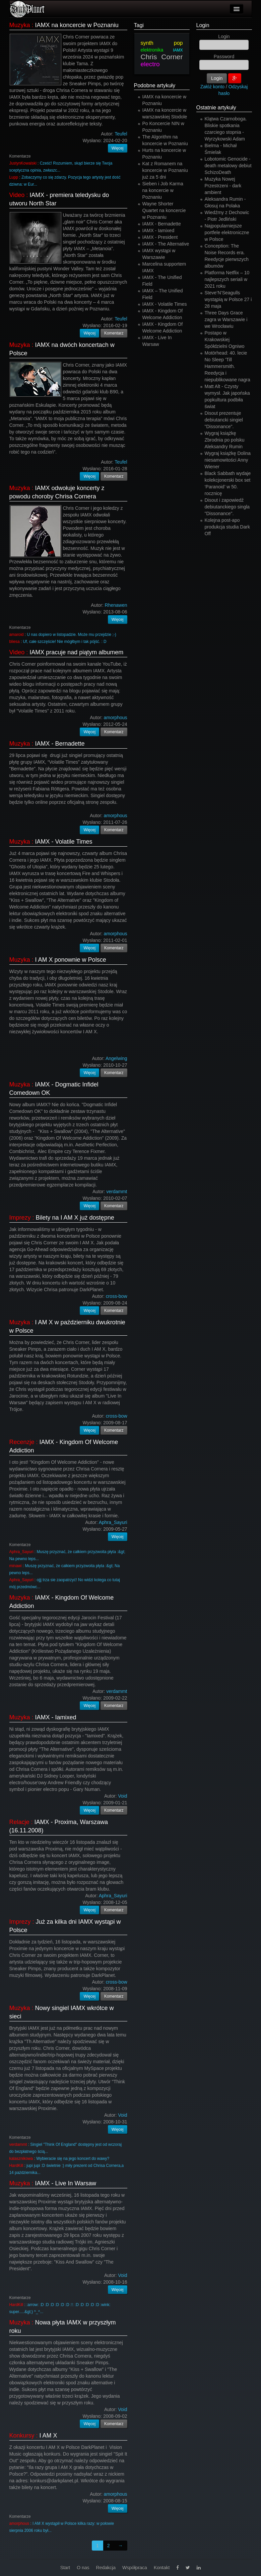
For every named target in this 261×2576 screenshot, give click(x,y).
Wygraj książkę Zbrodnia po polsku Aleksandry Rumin (225, 440)
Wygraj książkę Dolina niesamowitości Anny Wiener (228, 460)
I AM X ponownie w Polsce (70, 959)
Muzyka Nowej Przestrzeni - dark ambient (223, 185)
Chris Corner (162, 57)
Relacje (19, 1822)
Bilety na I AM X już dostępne (75, 1217)
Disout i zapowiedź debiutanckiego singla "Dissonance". (227, 506)
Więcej (118, 148)
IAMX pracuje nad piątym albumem (76, 652)
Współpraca (134, 2567)
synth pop (162, 43)
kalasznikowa (21, 2158)
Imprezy (20, 1217)
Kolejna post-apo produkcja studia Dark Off (227, 526)
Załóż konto (212, 86)
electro (150, 64)
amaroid (16, 634)
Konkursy (22, 2435)
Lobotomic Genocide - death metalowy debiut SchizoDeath (228, 165)
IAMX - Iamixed (55, 1717)
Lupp (13, 177)
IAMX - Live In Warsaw (65, 2183)
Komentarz (114, 333)
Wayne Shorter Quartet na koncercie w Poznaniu (164, 210)
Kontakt (162, 2567)
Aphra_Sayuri (21, 1551)
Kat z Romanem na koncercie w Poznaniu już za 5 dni (165, 170)
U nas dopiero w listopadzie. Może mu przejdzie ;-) (71, 634)
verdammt (18, 2144)
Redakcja (106, 2567)
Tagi (139, 25)
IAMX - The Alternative (165, 244)
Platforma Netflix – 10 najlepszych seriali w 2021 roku (227, 279)
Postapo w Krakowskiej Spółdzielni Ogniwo (225, 339)
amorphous (19, 2523)
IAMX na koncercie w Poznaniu (77, 25)
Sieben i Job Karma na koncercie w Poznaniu (162, 190)
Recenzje (22, 1442)
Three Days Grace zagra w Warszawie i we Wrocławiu (226, 319)
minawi (15, 1565)
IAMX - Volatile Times (63, 841)
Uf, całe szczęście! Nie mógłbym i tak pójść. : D (65, 641)
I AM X (48, 2435)
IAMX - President (160, 237)
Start (65, 2567)
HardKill (16, 2165)
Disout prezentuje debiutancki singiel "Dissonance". (224, 419)
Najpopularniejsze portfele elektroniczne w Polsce (227, 232)
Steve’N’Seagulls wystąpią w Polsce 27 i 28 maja (228, 299)
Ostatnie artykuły (216, 107)
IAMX (178, 50)
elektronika (152, 50)
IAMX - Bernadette (60, 743)
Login (202, 25)
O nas (83, 2567)
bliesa (14, 641)
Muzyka (19, 25)
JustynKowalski (23, 163)
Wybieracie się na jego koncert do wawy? (72, 2158)
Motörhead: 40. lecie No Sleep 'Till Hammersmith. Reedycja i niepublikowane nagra (227, 366)
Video (17, 195)
